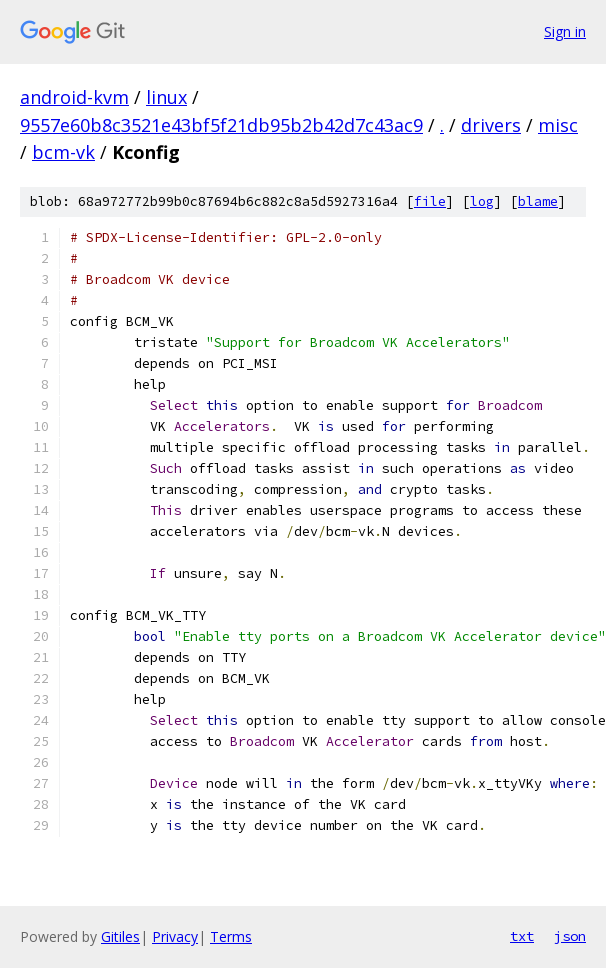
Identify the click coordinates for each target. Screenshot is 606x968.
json (570, 936)
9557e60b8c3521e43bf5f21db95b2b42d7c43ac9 (221, 125)
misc (558, 125)
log (482, 201)
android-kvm (74, 97)
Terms (231, 936)
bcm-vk (63, 152)
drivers (491, 125)
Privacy (175, 936)
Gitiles (120, 936)
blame (538, 201)
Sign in (565, 31)
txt (522, 936)
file (430, 201)
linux (166, 97)
